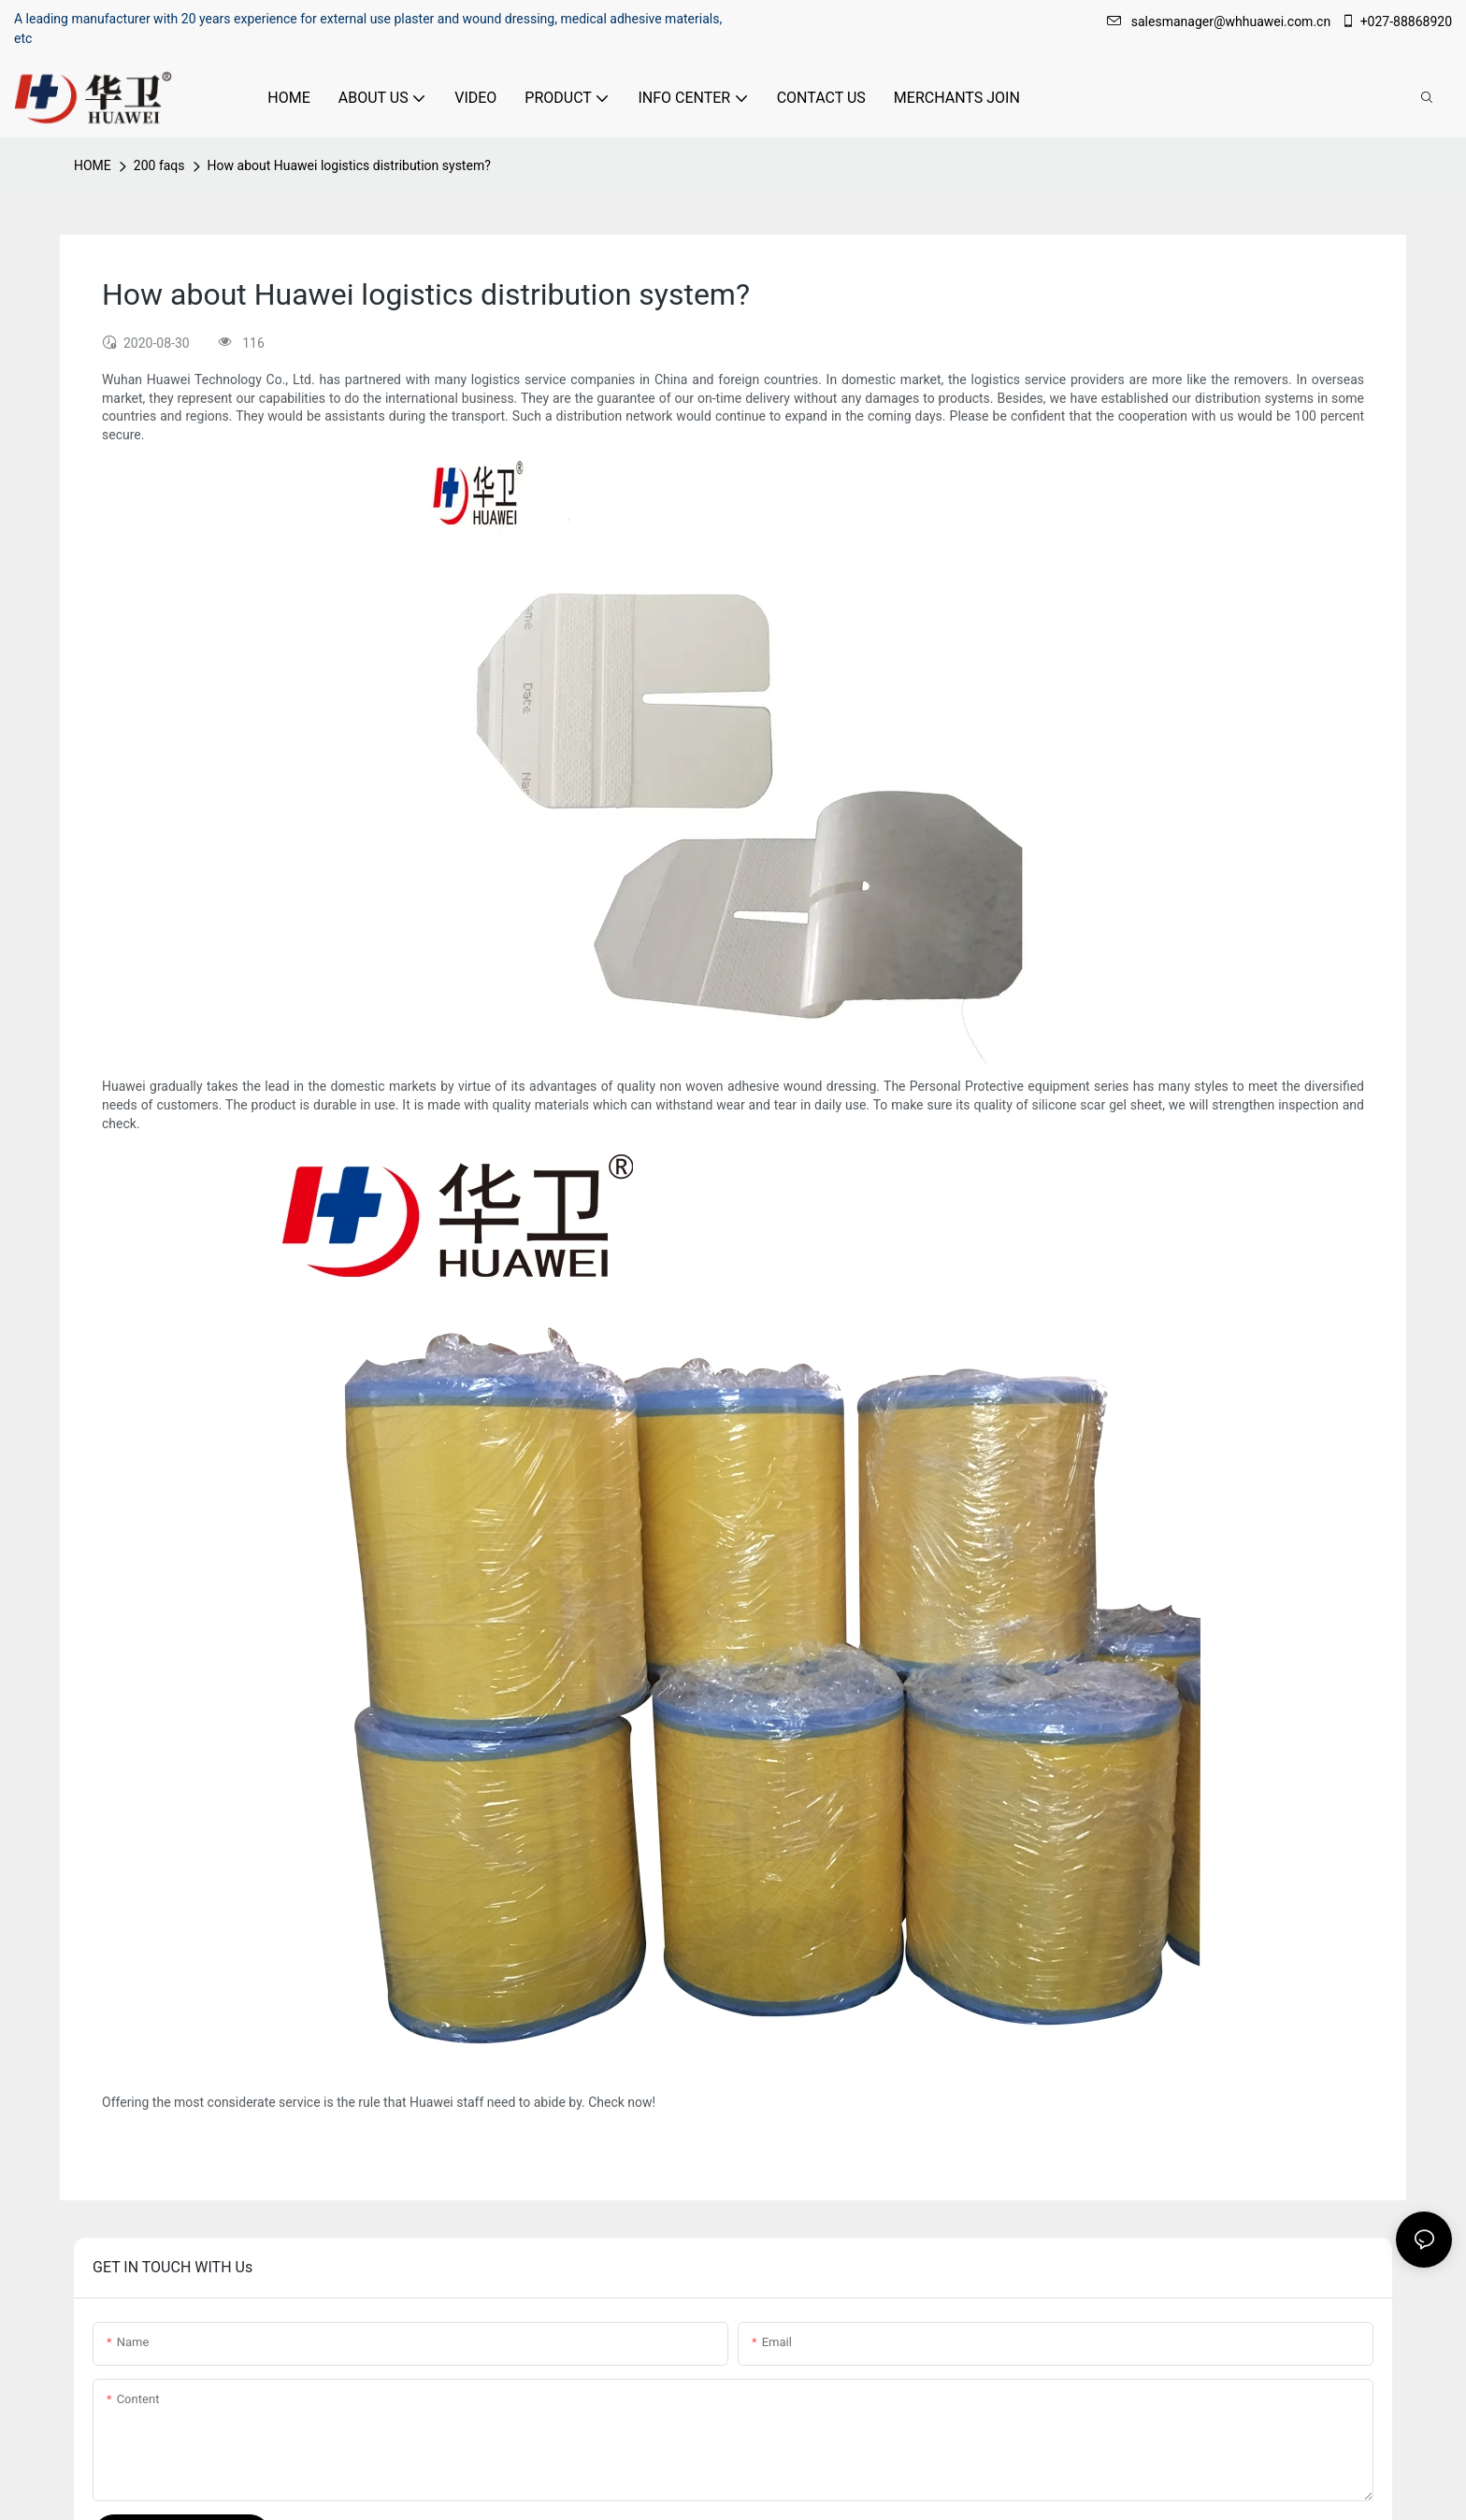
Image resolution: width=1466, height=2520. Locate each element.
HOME (92, 165)
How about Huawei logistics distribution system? (349, 165)
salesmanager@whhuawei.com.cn (1220, 21)
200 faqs (159, 165)
